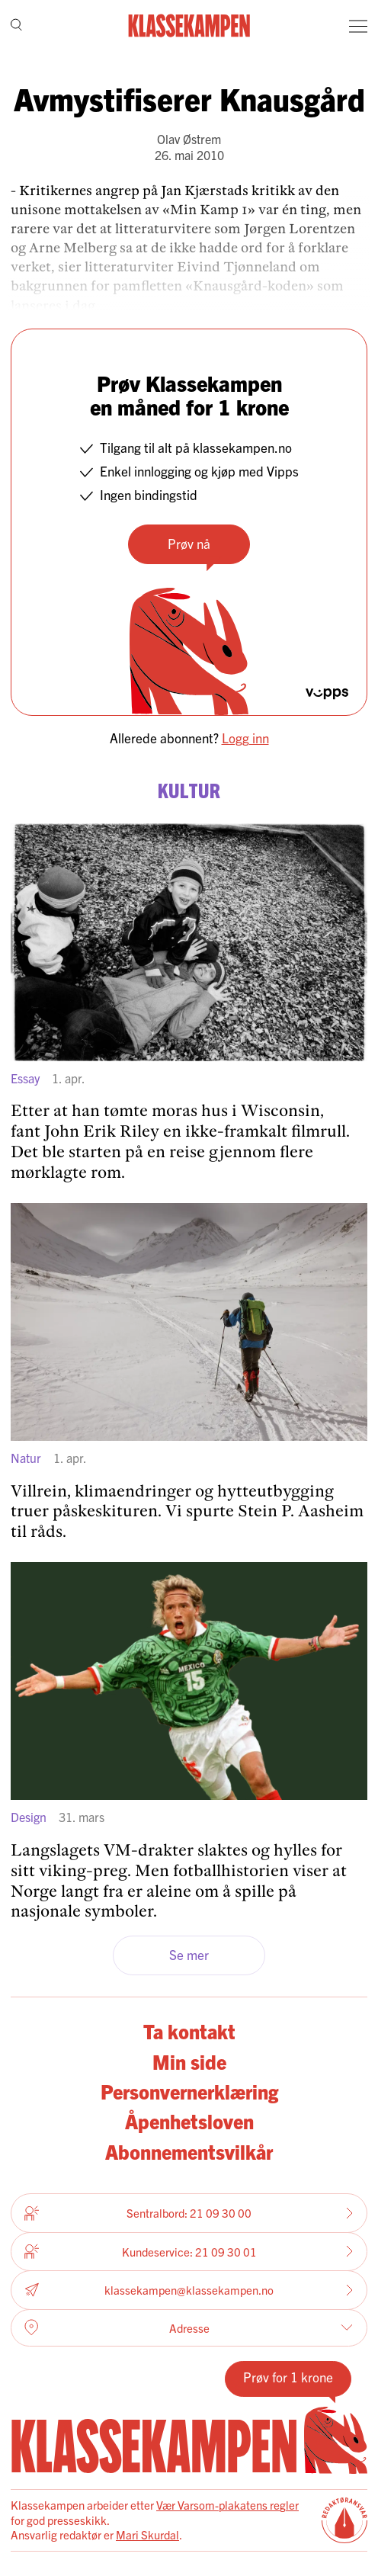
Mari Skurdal (147, 2534)
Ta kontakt (189, 2031)
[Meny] (358, 26)
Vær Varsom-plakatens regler (227, 2504)
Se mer (189, 1954)
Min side (189, 2061)
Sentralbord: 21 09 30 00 (189, 2213)
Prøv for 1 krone (288, 2377)
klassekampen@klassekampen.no (189, 2290)
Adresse (188, 2327)
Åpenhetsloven (189, 2121)
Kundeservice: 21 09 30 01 (189, 2251)
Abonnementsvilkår (189, 2151)
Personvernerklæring (189, 2091)
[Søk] (16, 26)
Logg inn (245, 738)
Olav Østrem (189, 138)
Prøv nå (189, 543)
